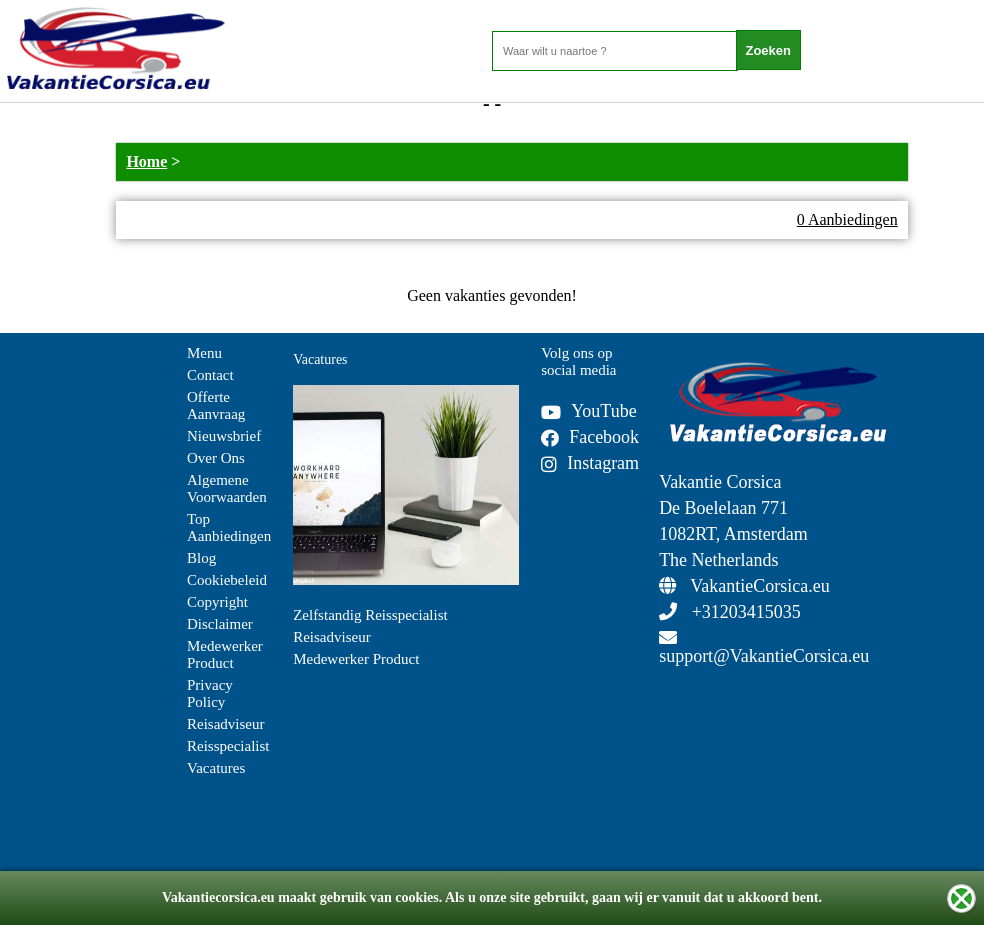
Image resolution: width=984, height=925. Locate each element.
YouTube (589, 411)
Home (146, 161)
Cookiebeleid (227, 580)
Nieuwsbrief (224, 436)
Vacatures (216, 768)
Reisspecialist (228, 746)
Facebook (590, 437)
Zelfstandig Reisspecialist (370, 615)
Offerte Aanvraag (216, 405)
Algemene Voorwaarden (227, 488)
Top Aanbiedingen (229, 527)
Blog (201, 558)
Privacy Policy (210, 693)
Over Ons (216, 458)
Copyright (217, 602)
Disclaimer (220, 624)
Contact (210, 375)
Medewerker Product (225, 654)
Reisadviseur (225, 724)
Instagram (590, 463)
